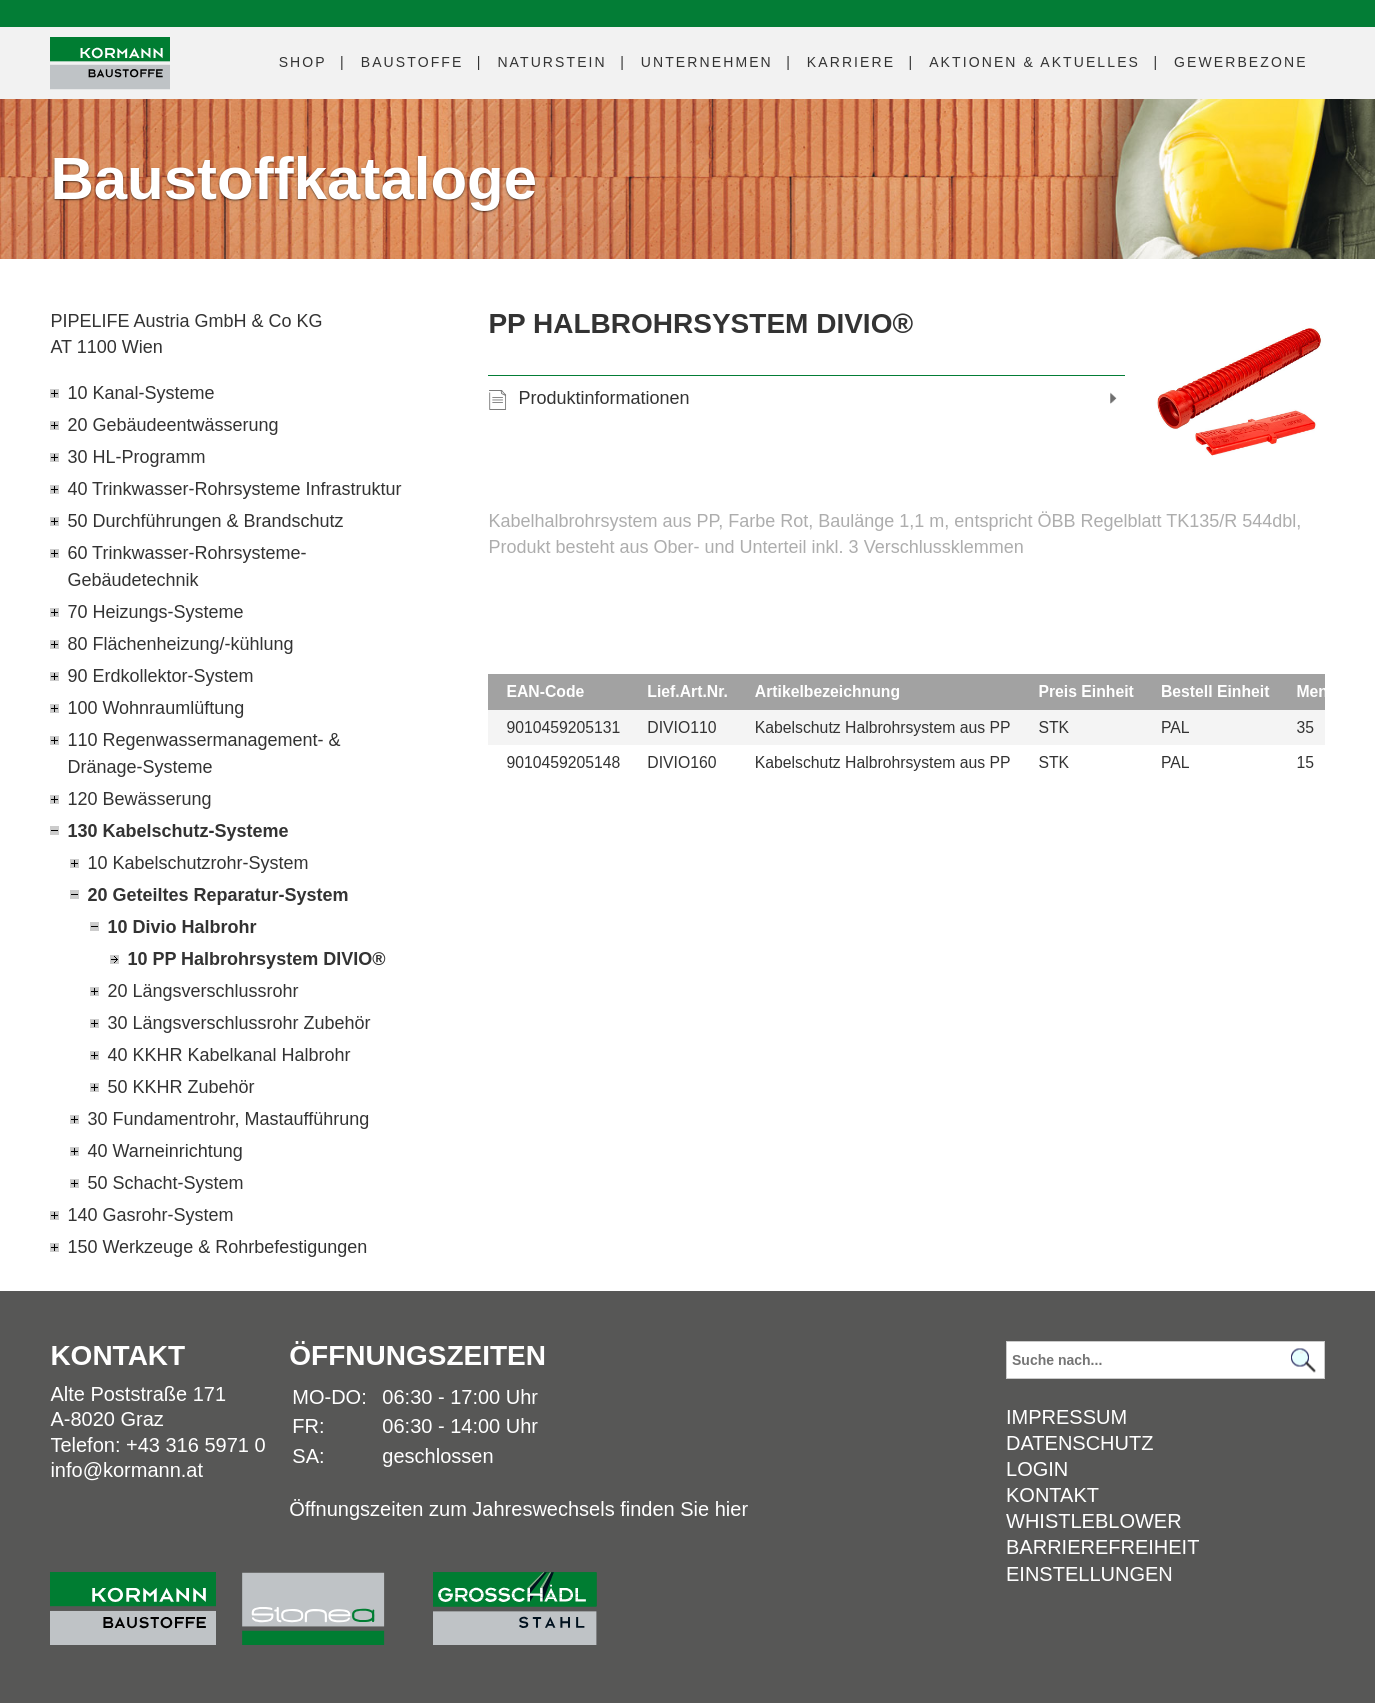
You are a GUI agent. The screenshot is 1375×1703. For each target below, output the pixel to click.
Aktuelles (1034, 62)
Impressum (1066, 1417)
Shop (303, 62)
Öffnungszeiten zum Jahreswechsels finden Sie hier (518, 1509)
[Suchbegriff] (1165, 1360)
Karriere (851, 62)
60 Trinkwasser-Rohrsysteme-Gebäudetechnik (186, 566)
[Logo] (110, 63)
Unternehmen (707, 62)
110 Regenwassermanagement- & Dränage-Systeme (203, 753)
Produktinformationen (603, 398)
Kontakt (1052, 1495)
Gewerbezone (1241, 62)
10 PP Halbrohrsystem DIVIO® (256, 959)
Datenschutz (1079, 1443)
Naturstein (551, 62)
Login (1037, 1469)
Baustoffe (412, 62)
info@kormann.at (126, 1470)
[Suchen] (1304, 1360)
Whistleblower (1094, 1521)
